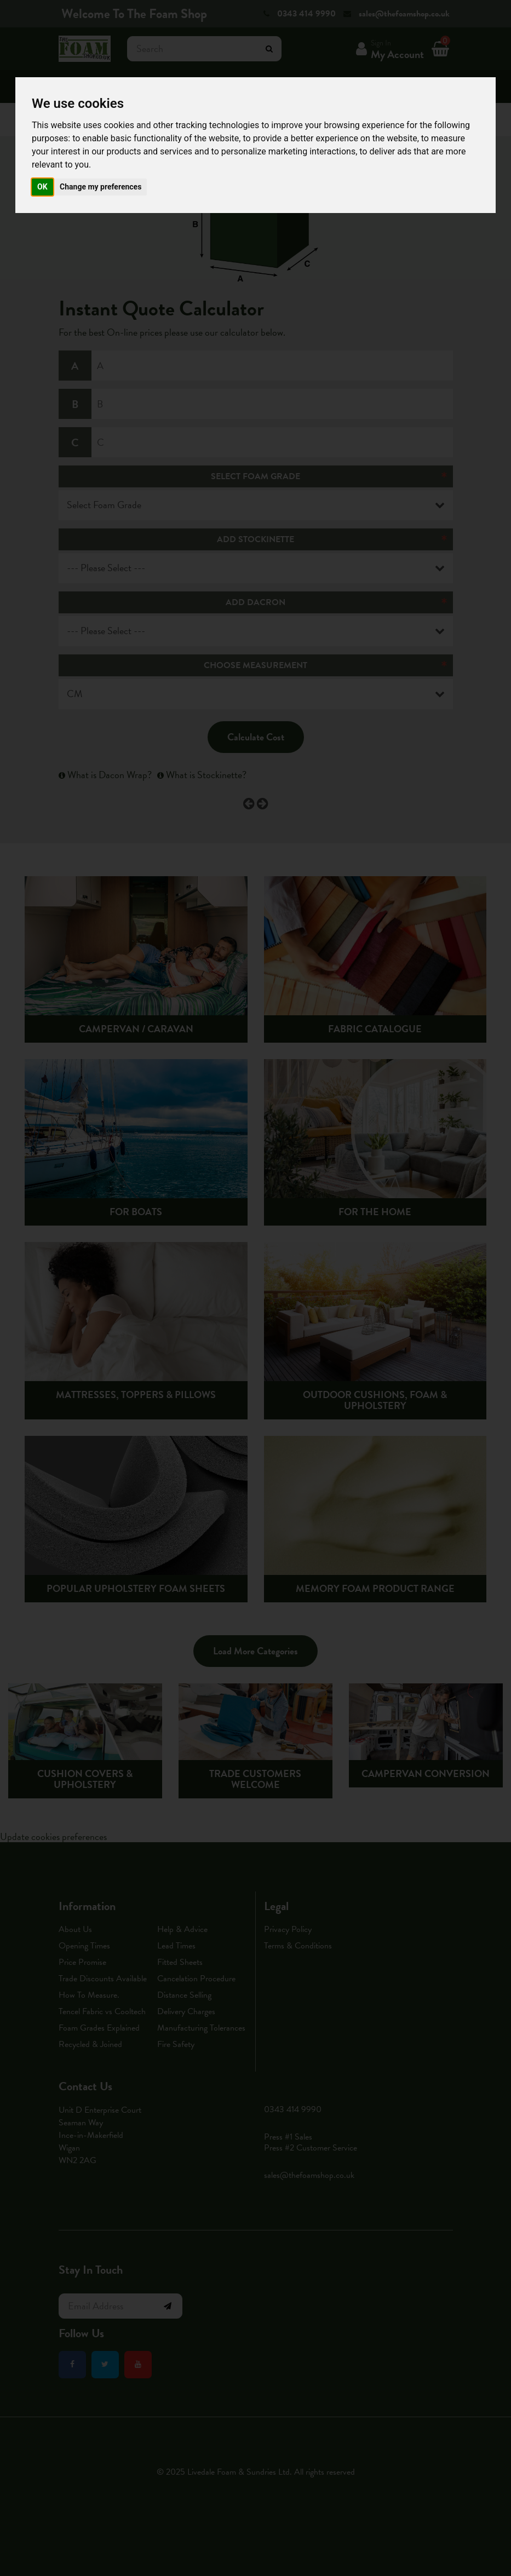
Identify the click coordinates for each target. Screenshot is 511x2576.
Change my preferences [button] (100, 186)
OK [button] (42, 186)
